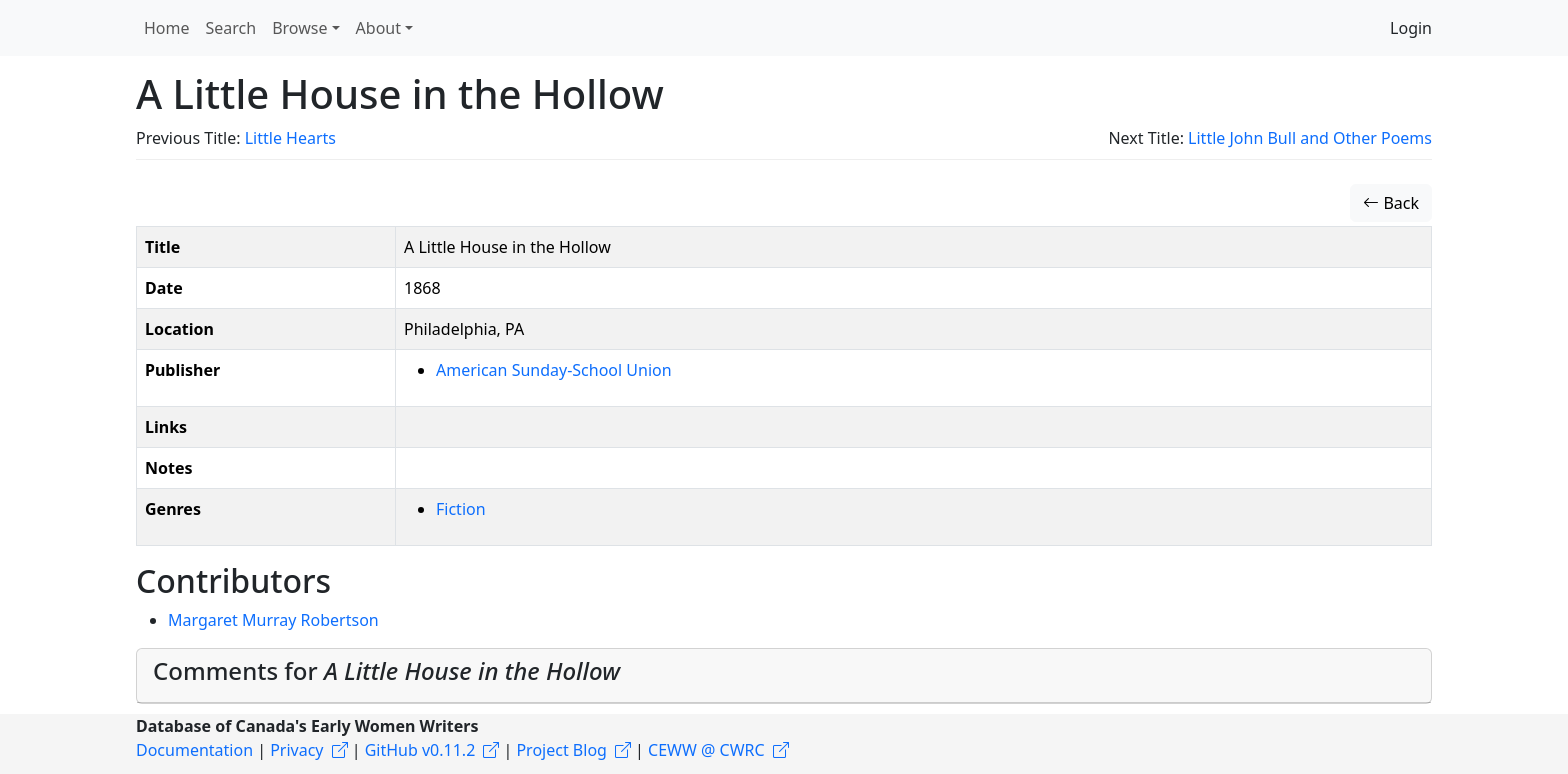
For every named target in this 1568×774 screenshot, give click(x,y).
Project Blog (561, 750)
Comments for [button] (386, 670)
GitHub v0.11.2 (420, 750)
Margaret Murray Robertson (273, 620)
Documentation (194, 750)
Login (1411, 28)
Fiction (461, 509)
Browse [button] (299, 28)
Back (1391, 203)
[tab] (784, 676)
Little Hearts (290, 138)
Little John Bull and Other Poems (1310, 138)
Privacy (296, 750)
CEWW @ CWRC (706, 750)
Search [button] (231, 28)
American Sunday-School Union (554, 370)
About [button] (378, 28)
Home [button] (167, 28)
